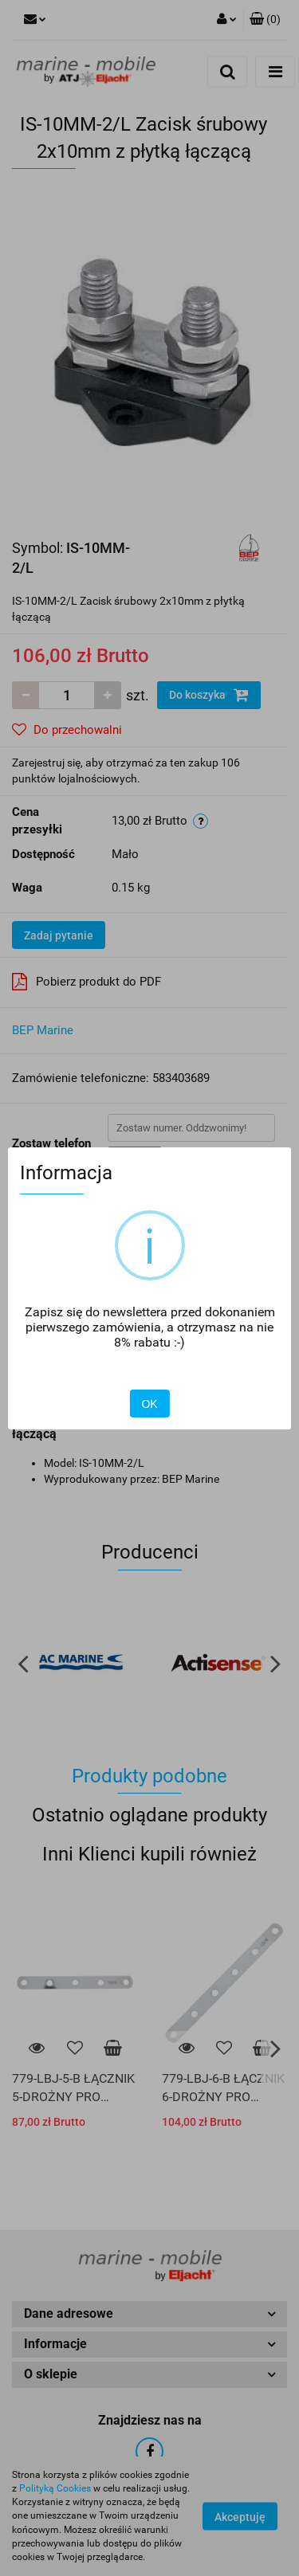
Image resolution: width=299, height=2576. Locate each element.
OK (149, 1404)
